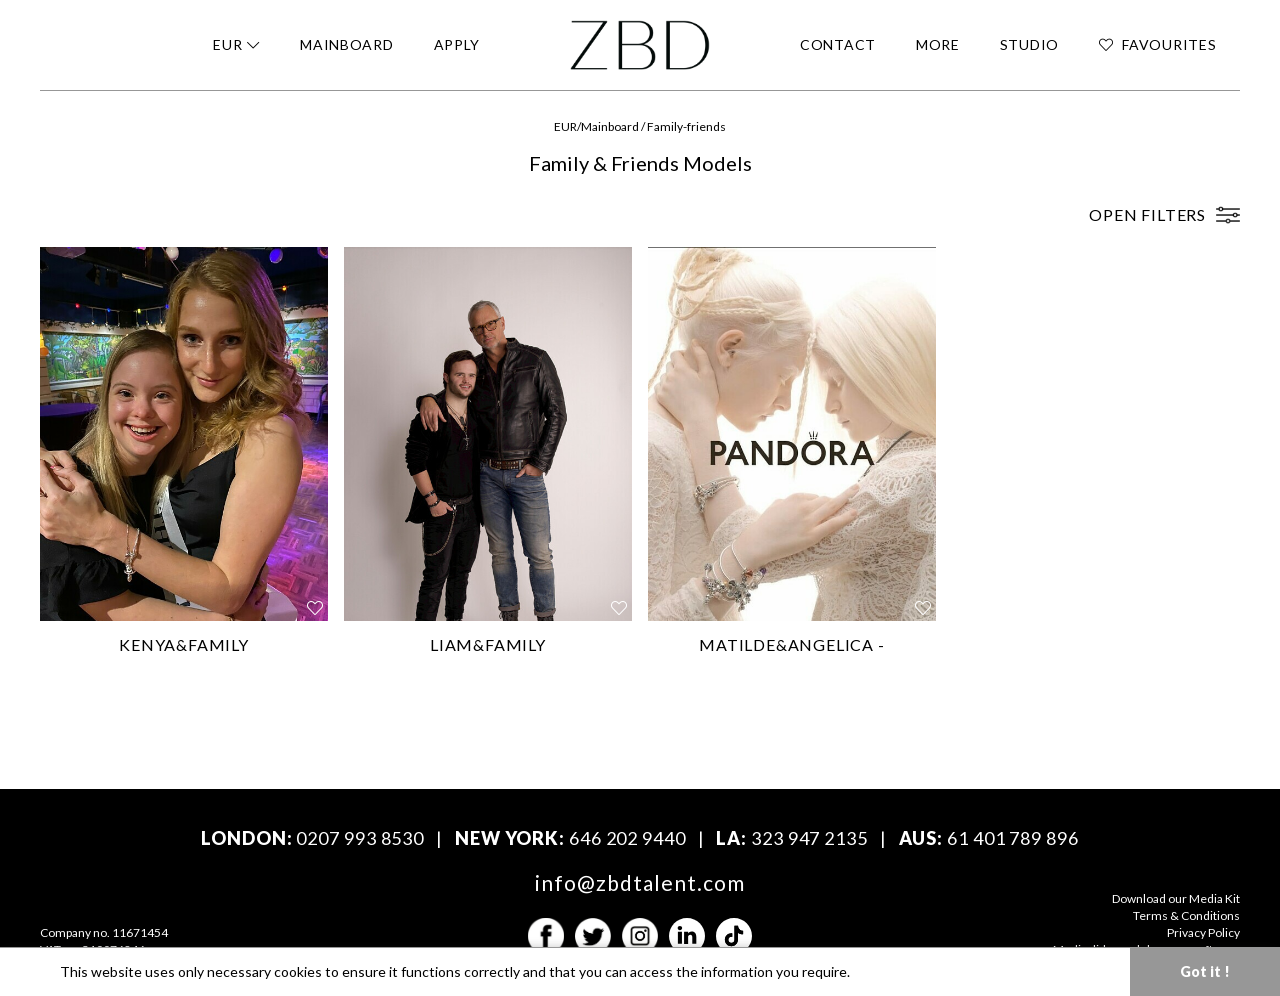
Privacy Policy (1203, 932)
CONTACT (838, 44)
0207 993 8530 (360, 838)
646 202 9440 (627, 838)
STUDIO (1029, 44)
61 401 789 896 (1013, 838)
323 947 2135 (809, 838)
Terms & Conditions (1186, 915)
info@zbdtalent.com (640, 882)
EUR (565, 126)
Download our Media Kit (1176, 898)
